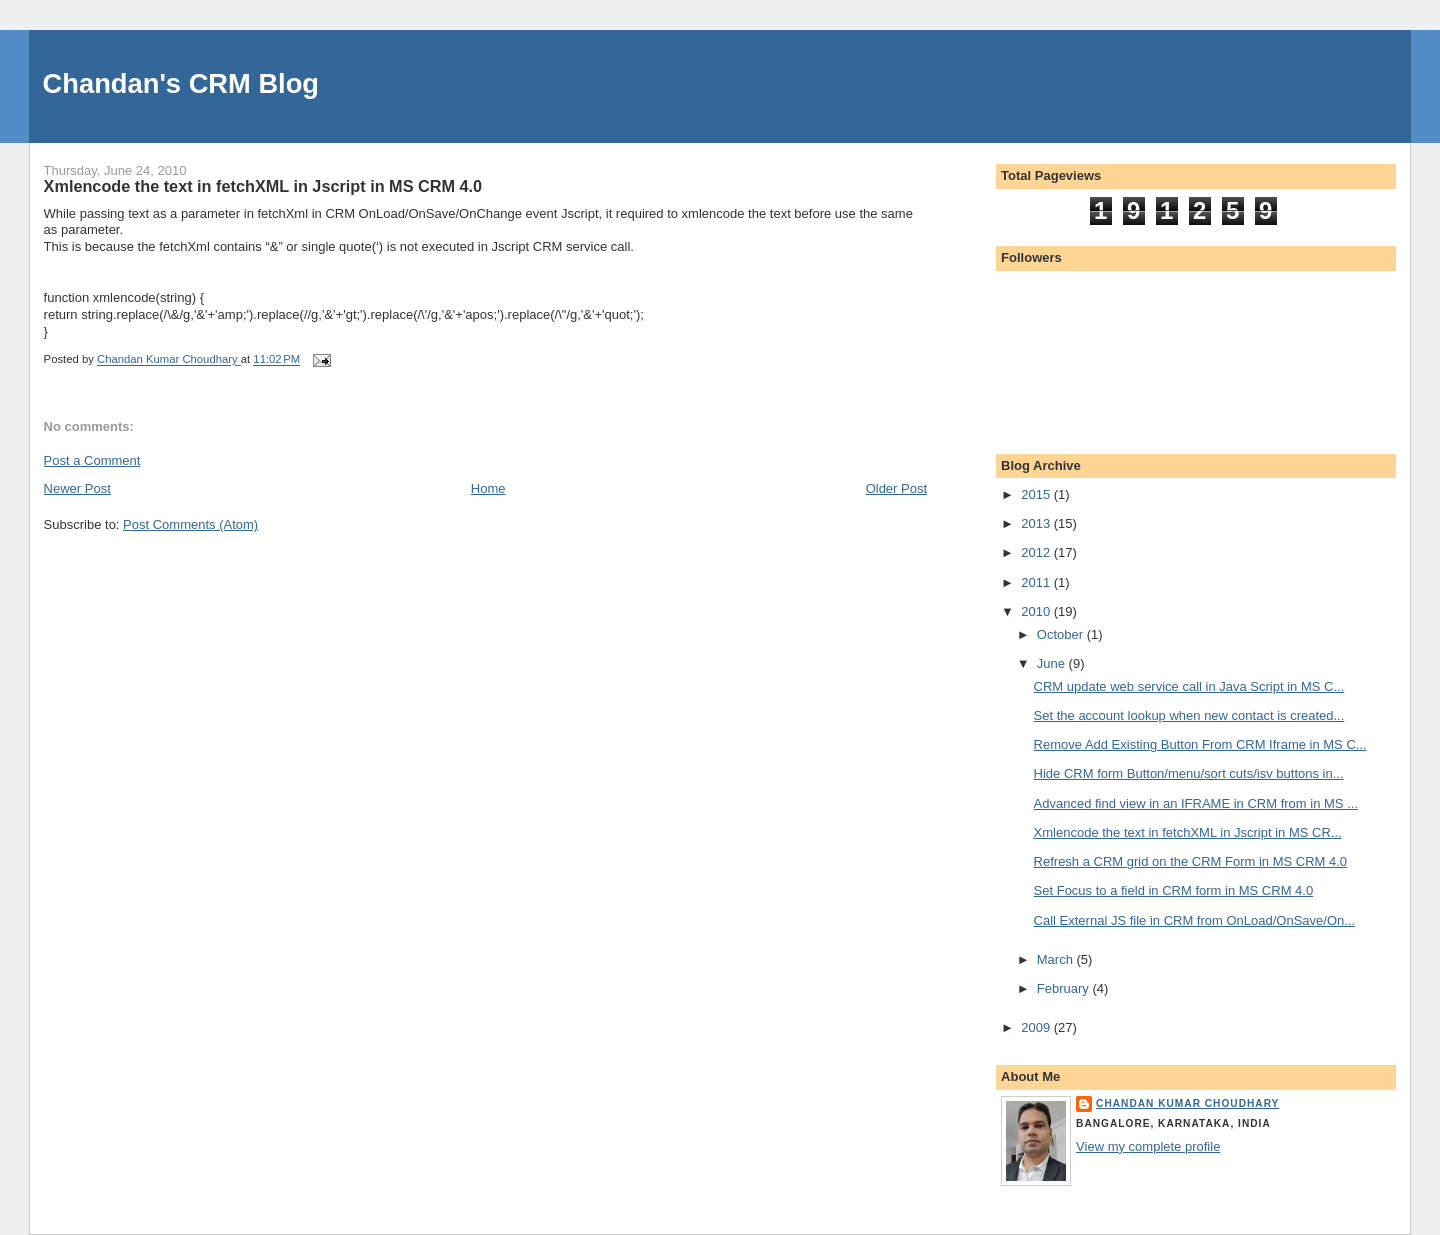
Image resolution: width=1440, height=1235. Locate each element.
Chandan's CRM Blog (181, 83)
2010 (1037, 611)
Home (488, 488)
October (1062, 634)
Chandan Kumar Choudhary (1187, 1103)
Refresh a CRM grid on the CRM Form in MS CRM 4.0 (1191, 861)
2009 (1037, 1027)
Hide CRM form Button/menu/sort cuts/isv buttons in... (1189, 773)
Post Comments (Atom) (190, 524)
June (1053, 663)
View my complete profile (1148, 1146)
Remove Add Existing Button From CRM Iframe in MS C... (1200, 744)
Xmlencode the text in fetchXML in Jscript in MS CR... (1188, 832)
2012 (1037, 552)
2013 (1037, 523)
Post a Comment (92, 460)
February (1065, 988)
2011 (1037, 582)
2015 (1037, 494)
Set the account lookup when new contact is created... (1189, 715)
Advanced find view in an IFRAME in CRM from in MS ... (1196, 803)
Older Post (896, 488)
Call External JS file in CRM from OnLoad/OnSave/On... (1195, 920)
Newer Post (77, 488)
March (1057, 959)
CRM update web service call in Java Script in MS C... (1189, 686)
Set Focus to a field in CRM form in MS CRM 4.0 (1174, 890)
